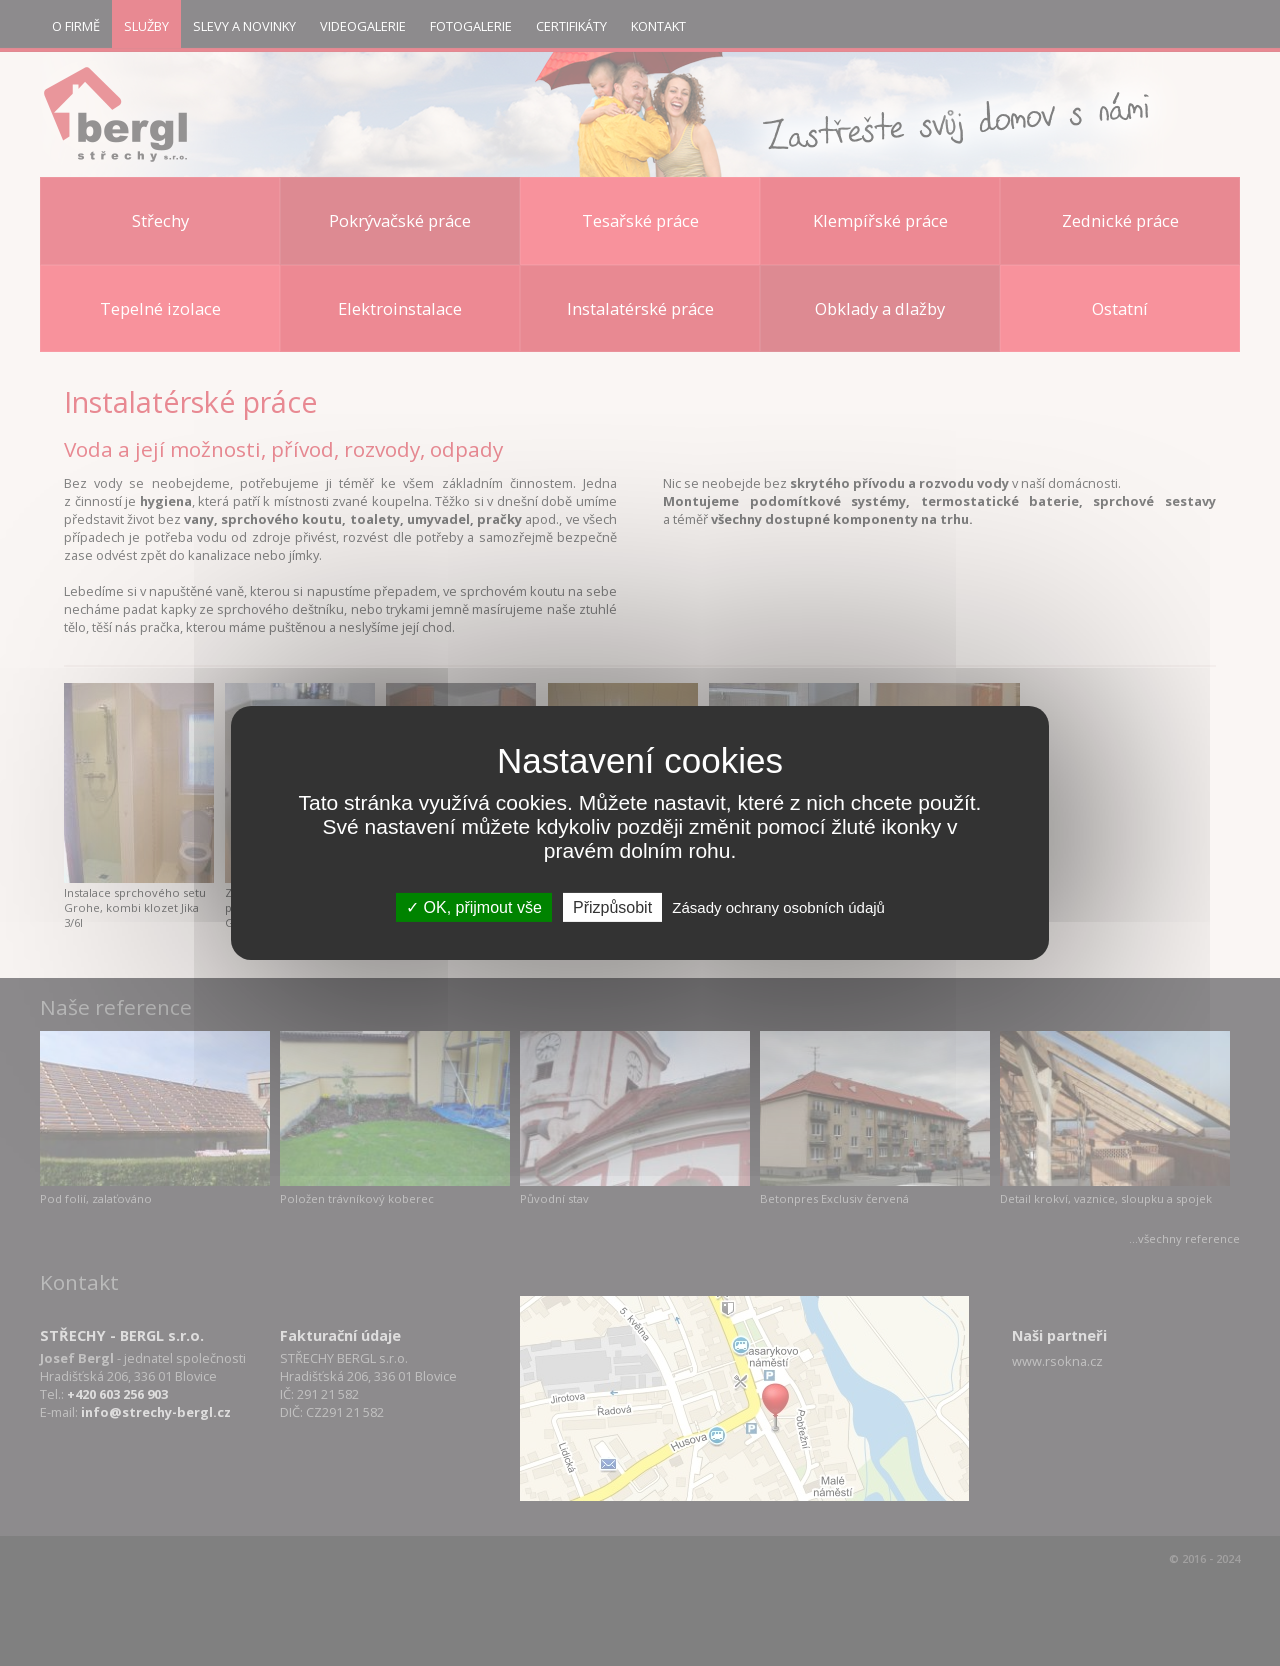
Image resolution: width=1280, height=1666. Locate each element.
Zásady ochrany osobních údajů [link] (778, 907)
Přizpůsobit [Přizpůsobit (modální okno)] (612, 907)
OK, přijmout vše (474, 907)
